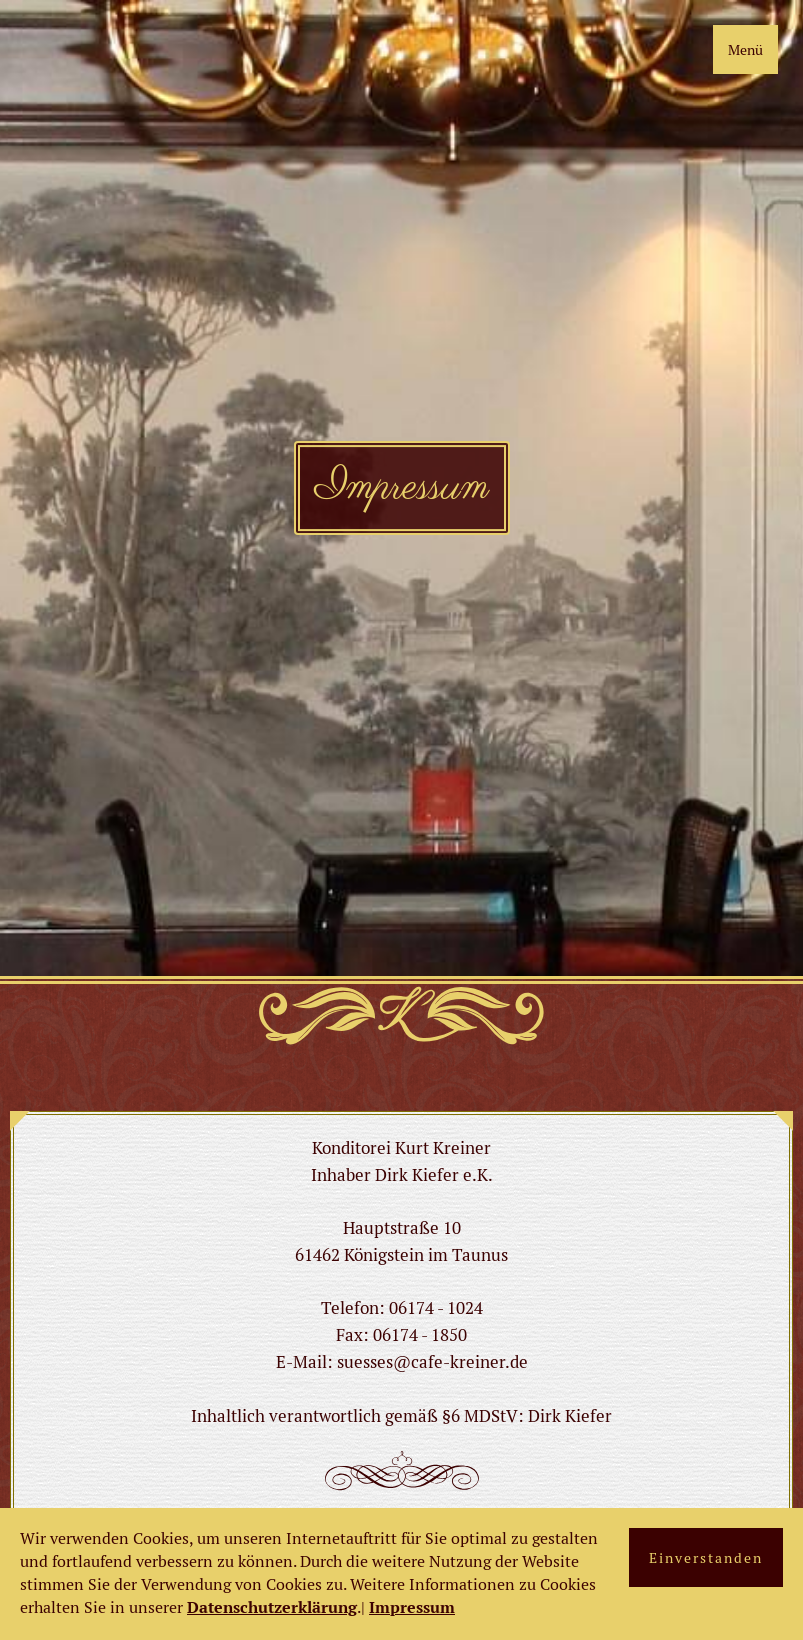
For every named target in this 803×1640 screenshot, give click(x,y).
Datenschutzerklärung (272, 1607)
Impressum (412, 1607)
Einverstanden (706, 1557)
